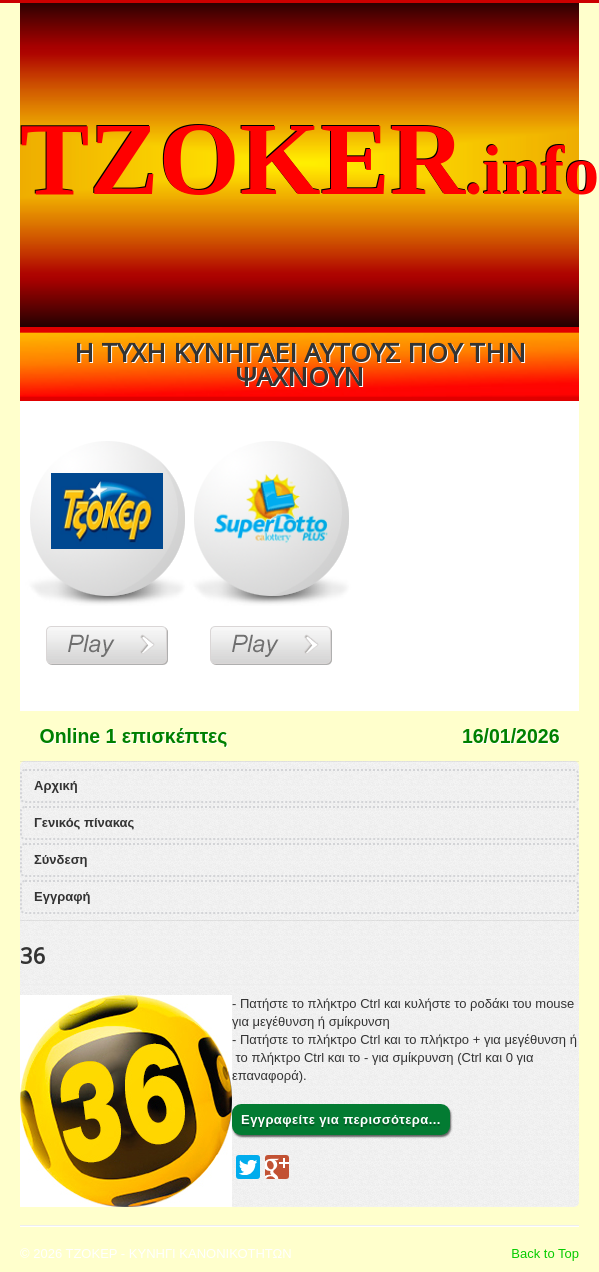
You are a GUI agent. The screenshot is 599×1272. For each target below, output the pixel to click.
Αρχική (56, 785)
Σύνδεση (61, 859)
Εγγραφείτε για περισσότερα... (341, 1119)
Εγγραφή (62, 896)
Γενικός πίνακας (84, 822)
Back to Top (545, 1253)
